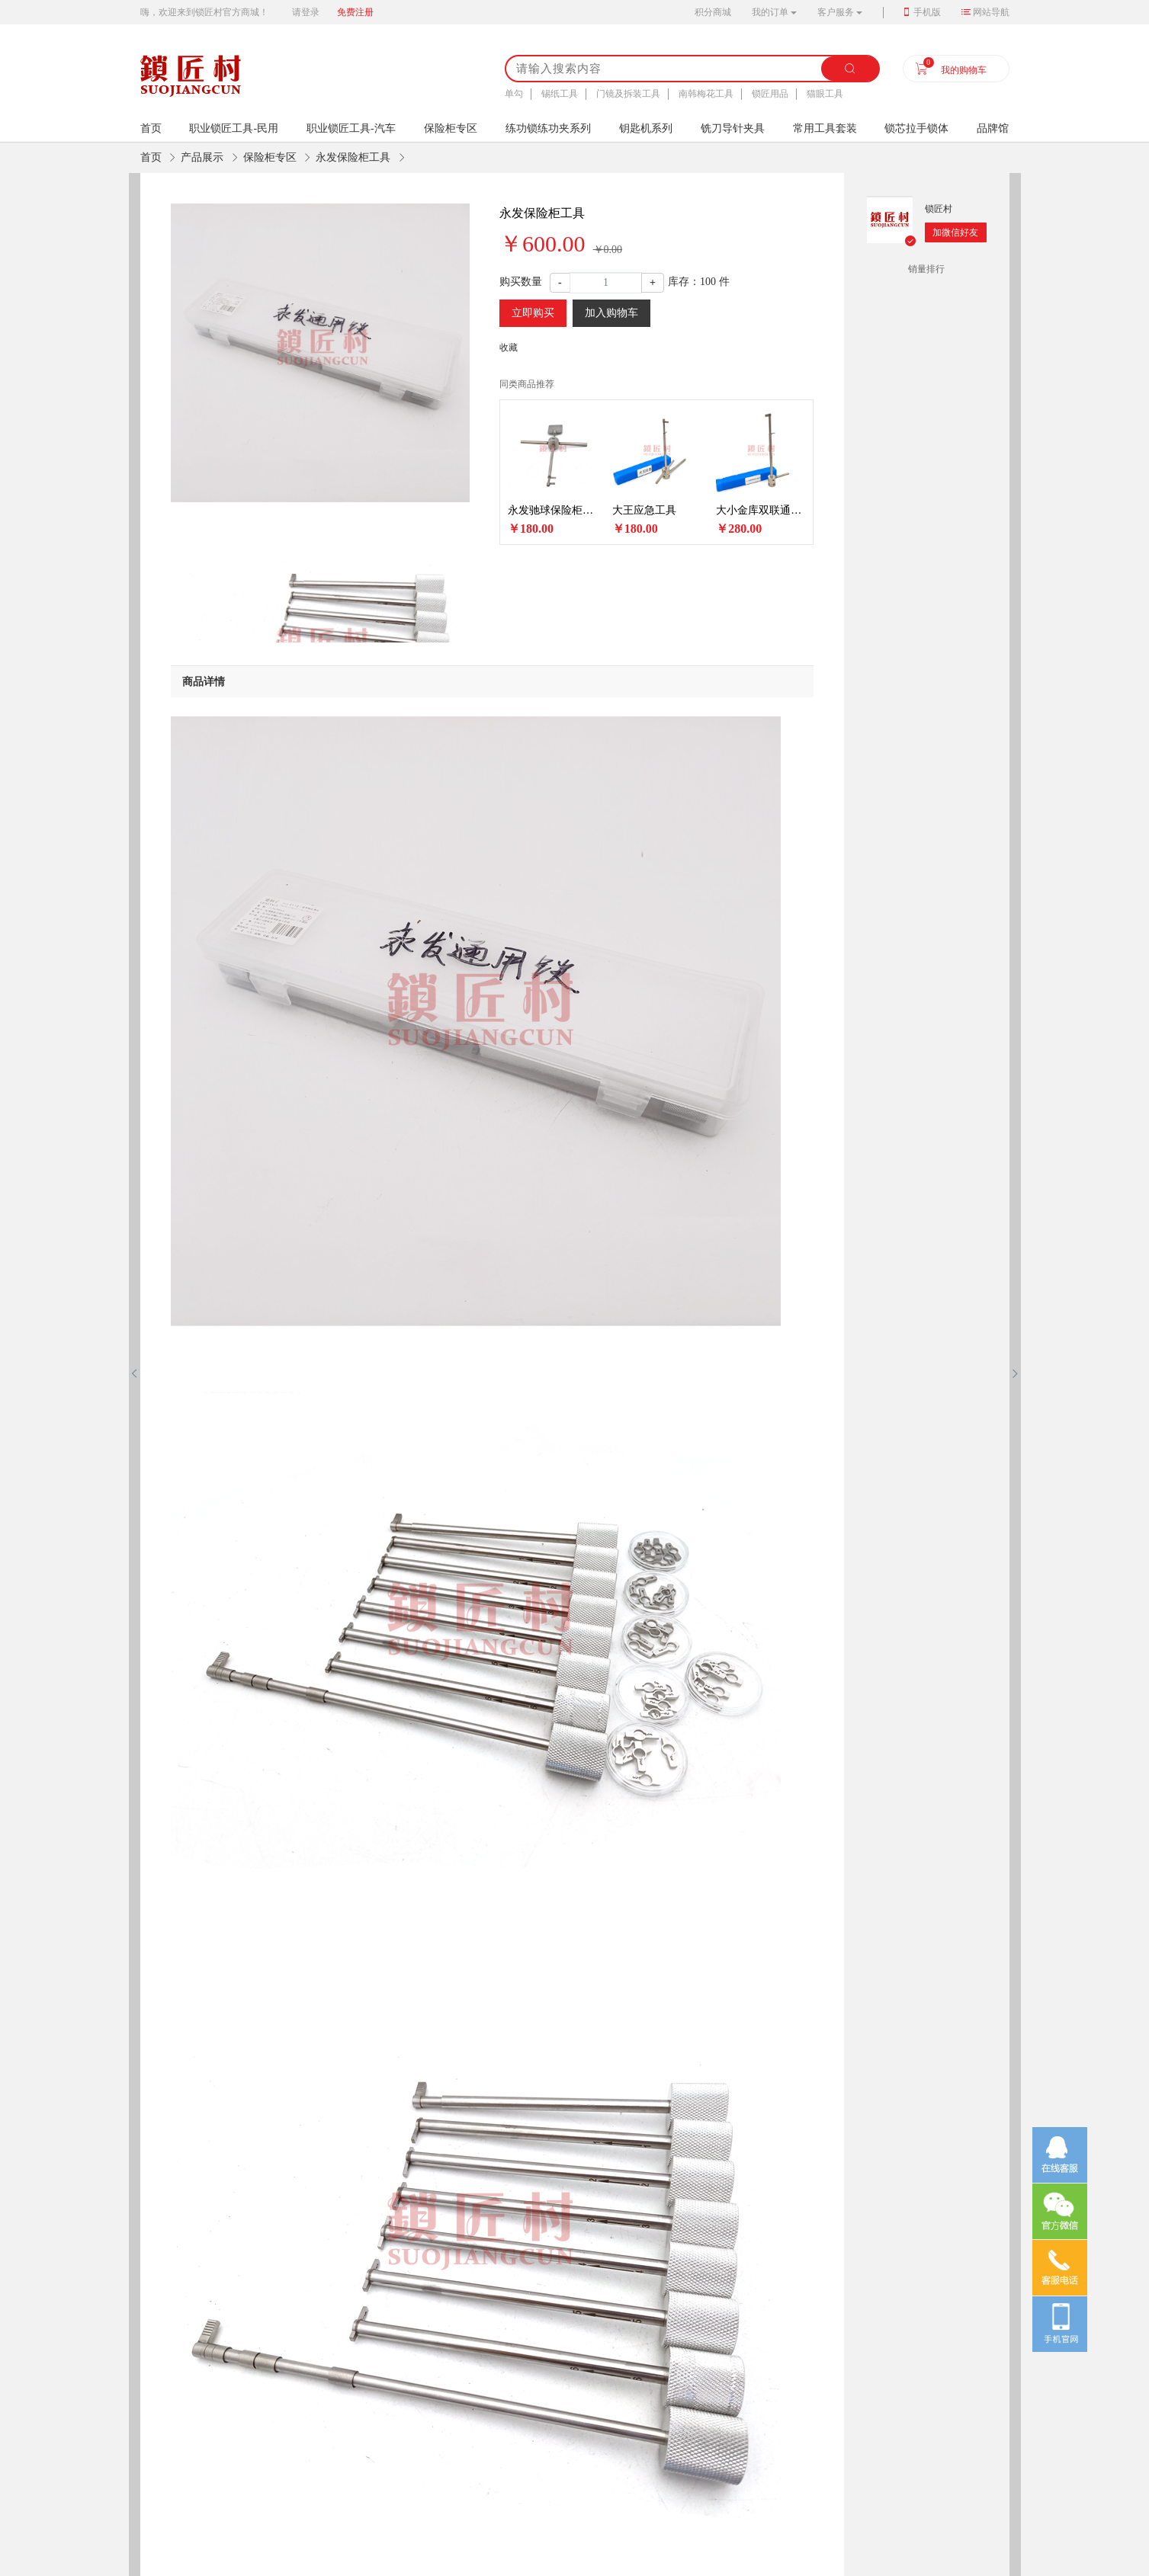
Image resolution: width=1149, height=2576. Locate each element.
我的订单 (770, 12)
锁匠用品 (770, 93)
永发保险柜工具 (353, 157)
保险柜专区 (450, 128)
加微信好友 (955, 232)
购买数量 (520, 281)
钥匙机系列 (645, 128)
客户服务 (835, 12)
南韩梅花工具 (706, 93)
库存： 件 (699, 281)
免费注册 (355, 12)
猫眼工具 (825, 93)
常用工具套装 (825, 128)
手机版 (927, 12)
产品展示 (202, 157)
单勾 (514, 93)
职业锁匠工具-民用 (233, 128)
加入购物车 (611, 313)
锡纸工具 (559, 93)
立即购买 (533, 313)
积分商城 (713, 12)
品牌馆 (993, 128)
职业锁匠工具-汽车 (351, 128)
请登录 (305, 12)
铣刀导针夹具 (733, 128)
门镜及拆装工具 (628, 93)
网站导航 (991, 12)
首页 (151, 157)
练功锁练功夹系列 (548, 128)
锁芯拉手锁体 (916, 128)
